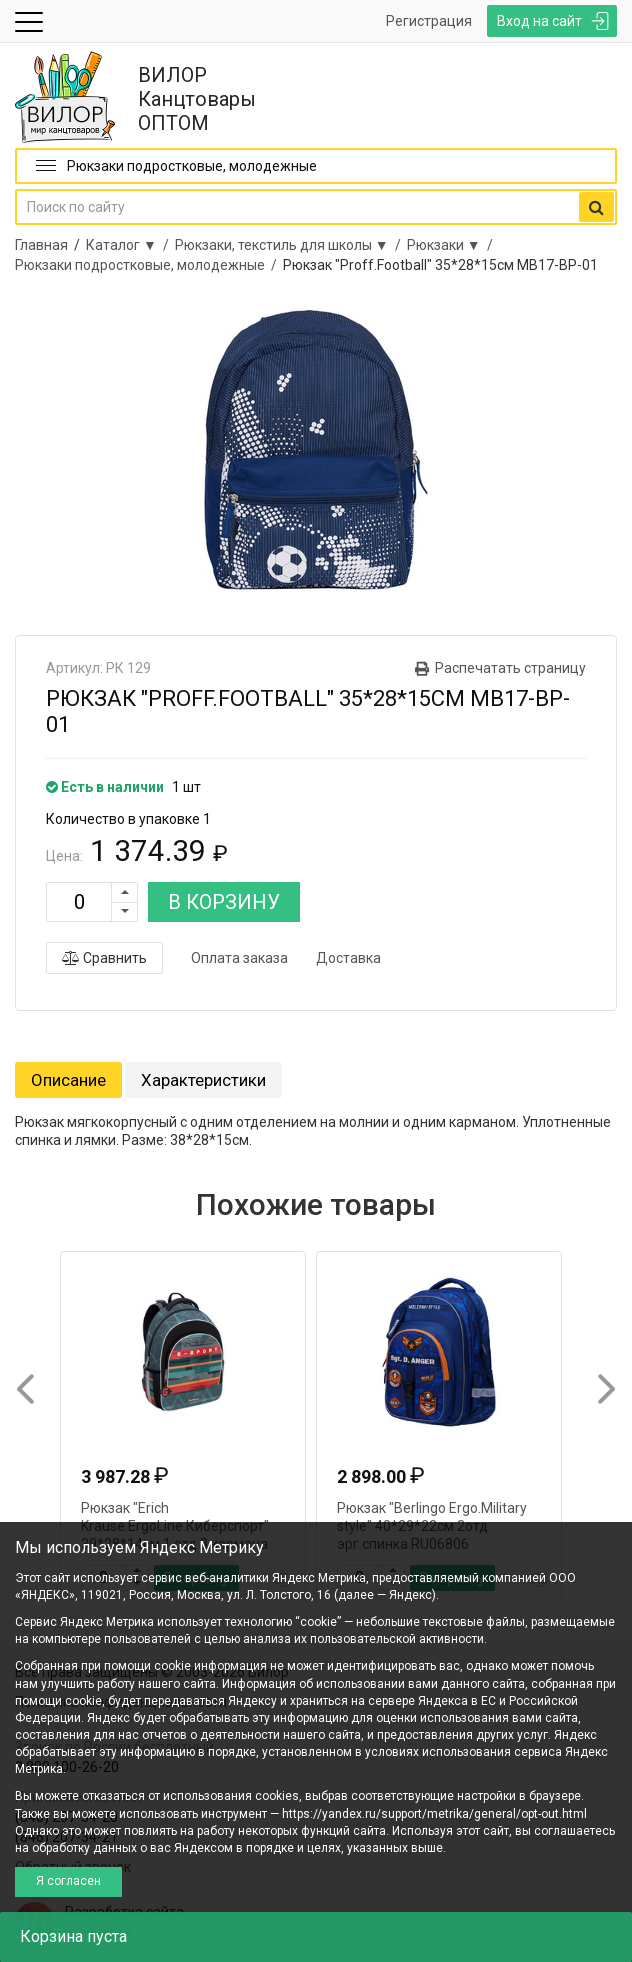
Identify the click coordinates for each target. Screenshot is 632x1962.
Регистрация (429, 21)
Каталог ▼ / (130, 245)
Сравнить (104, 958)
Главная (41, 245)
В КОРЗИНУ (224, 902)
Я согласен (68, 1881)
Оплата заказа (239, 958)
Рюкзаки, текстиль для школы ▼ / (291, 245)
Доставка (348, 958)
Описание (68, 1080)
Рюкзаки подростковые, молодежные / (149, 265)
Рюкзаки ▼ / (453, 245)
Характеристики (203, 1080)
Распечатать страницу (510, 668)
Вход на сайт (539, 21)
